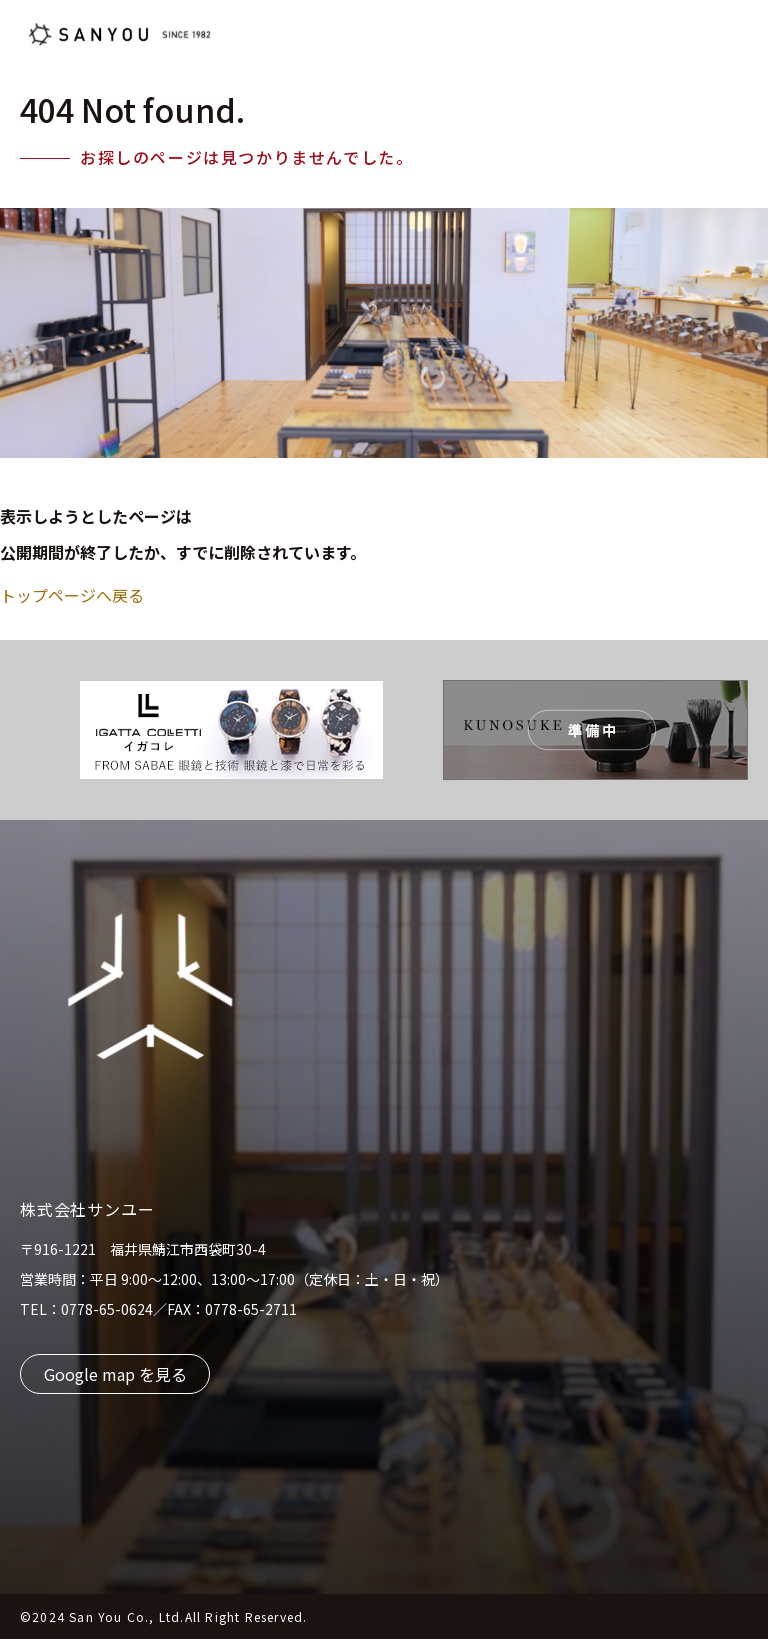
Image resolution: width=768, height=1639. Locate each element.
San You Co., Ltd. (126, 1616)
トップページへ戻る (72, 595)
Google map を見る (115, 1374)
